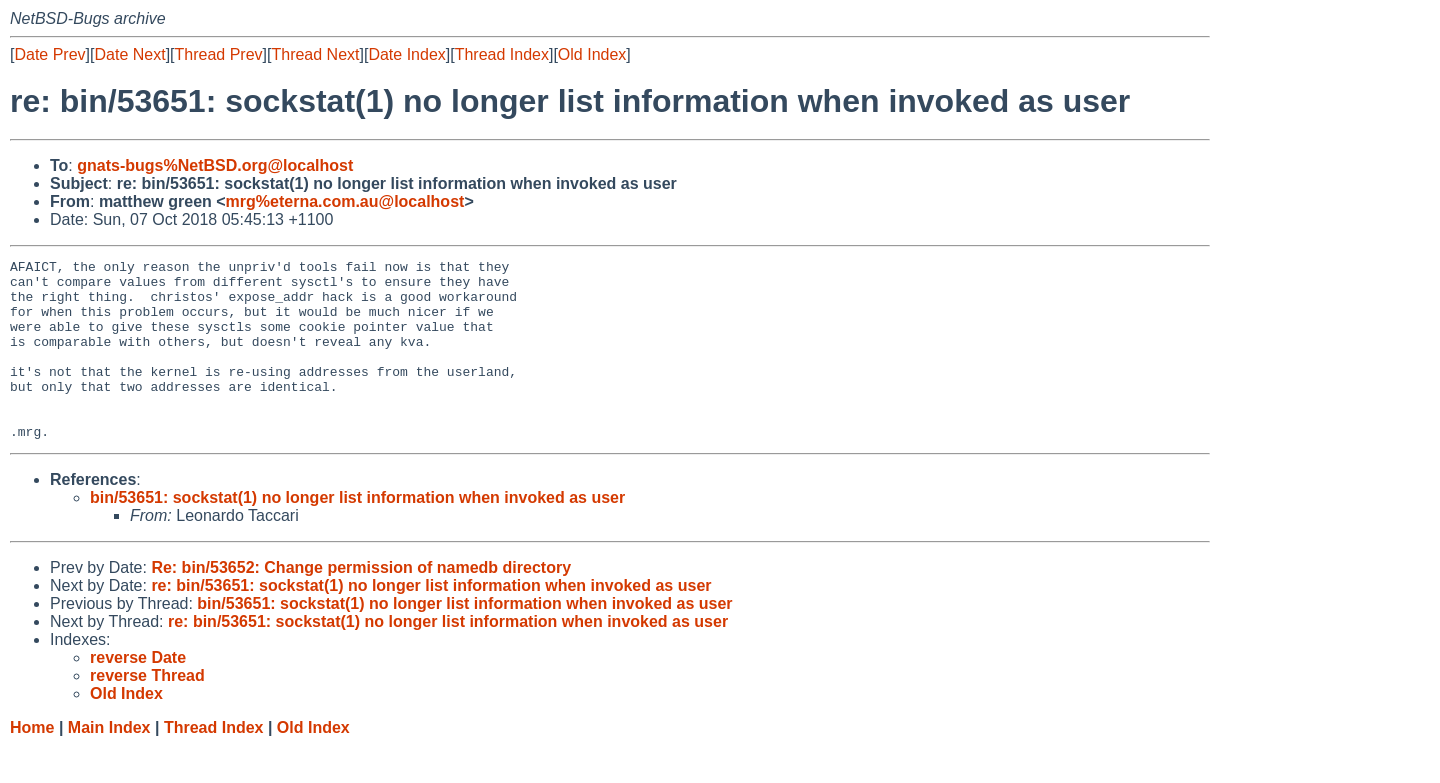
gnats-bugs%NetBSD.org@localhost (215, 165)
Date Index (406, 54)
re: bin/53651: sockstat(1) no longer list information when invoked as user (431, 621)
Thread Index (502, 54)
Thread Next (315, 54)
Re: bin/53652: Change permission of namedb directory (361, 603)
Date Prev (49, 54)
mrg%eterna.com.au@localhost (345, 201)
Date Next (129, 54)
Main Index (109, 763)
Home (32, 763)
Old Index (592, 54)
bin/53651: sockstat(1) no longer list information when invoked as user (357, 533)
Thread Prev (219, 54)
